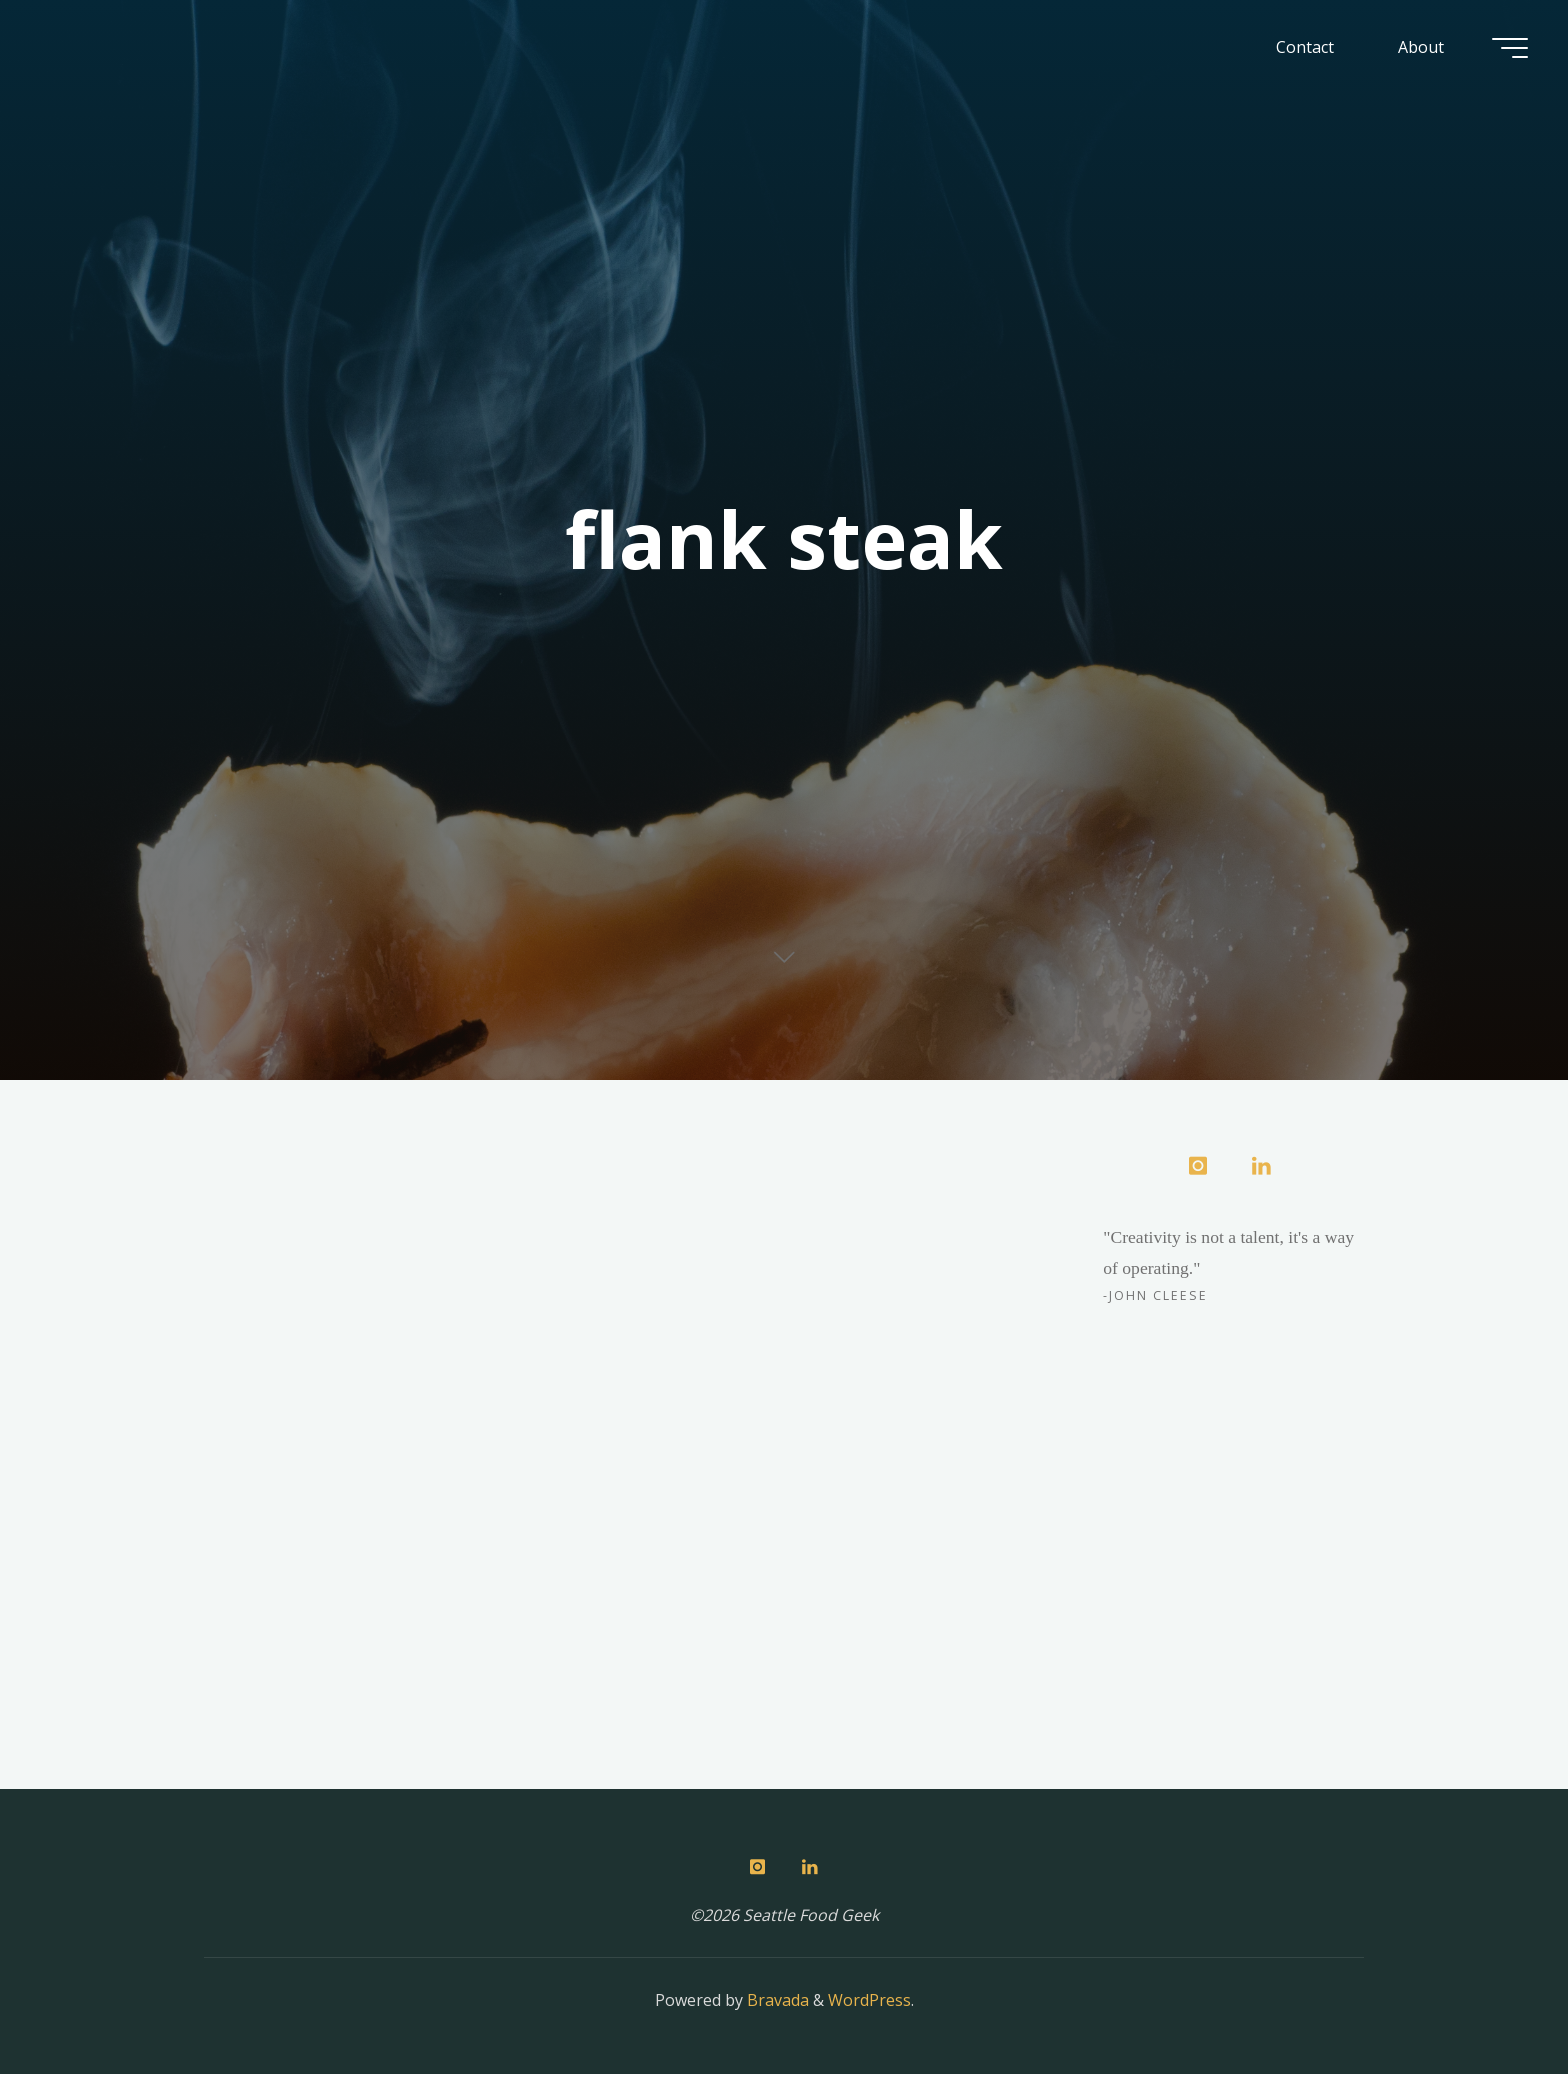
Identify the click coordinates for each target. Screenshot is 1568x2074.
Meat (248, 1190)
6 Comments (528, 1219)
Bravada (776, 2000)
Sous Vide (382, 1190)
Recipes (307, 1190)
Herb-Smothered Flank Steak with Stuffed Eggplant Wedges (825, 1261)
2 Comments (973, 1190)
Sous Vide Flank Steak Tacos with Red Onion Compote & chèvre (374, 1290)
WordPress (869, 2000)
